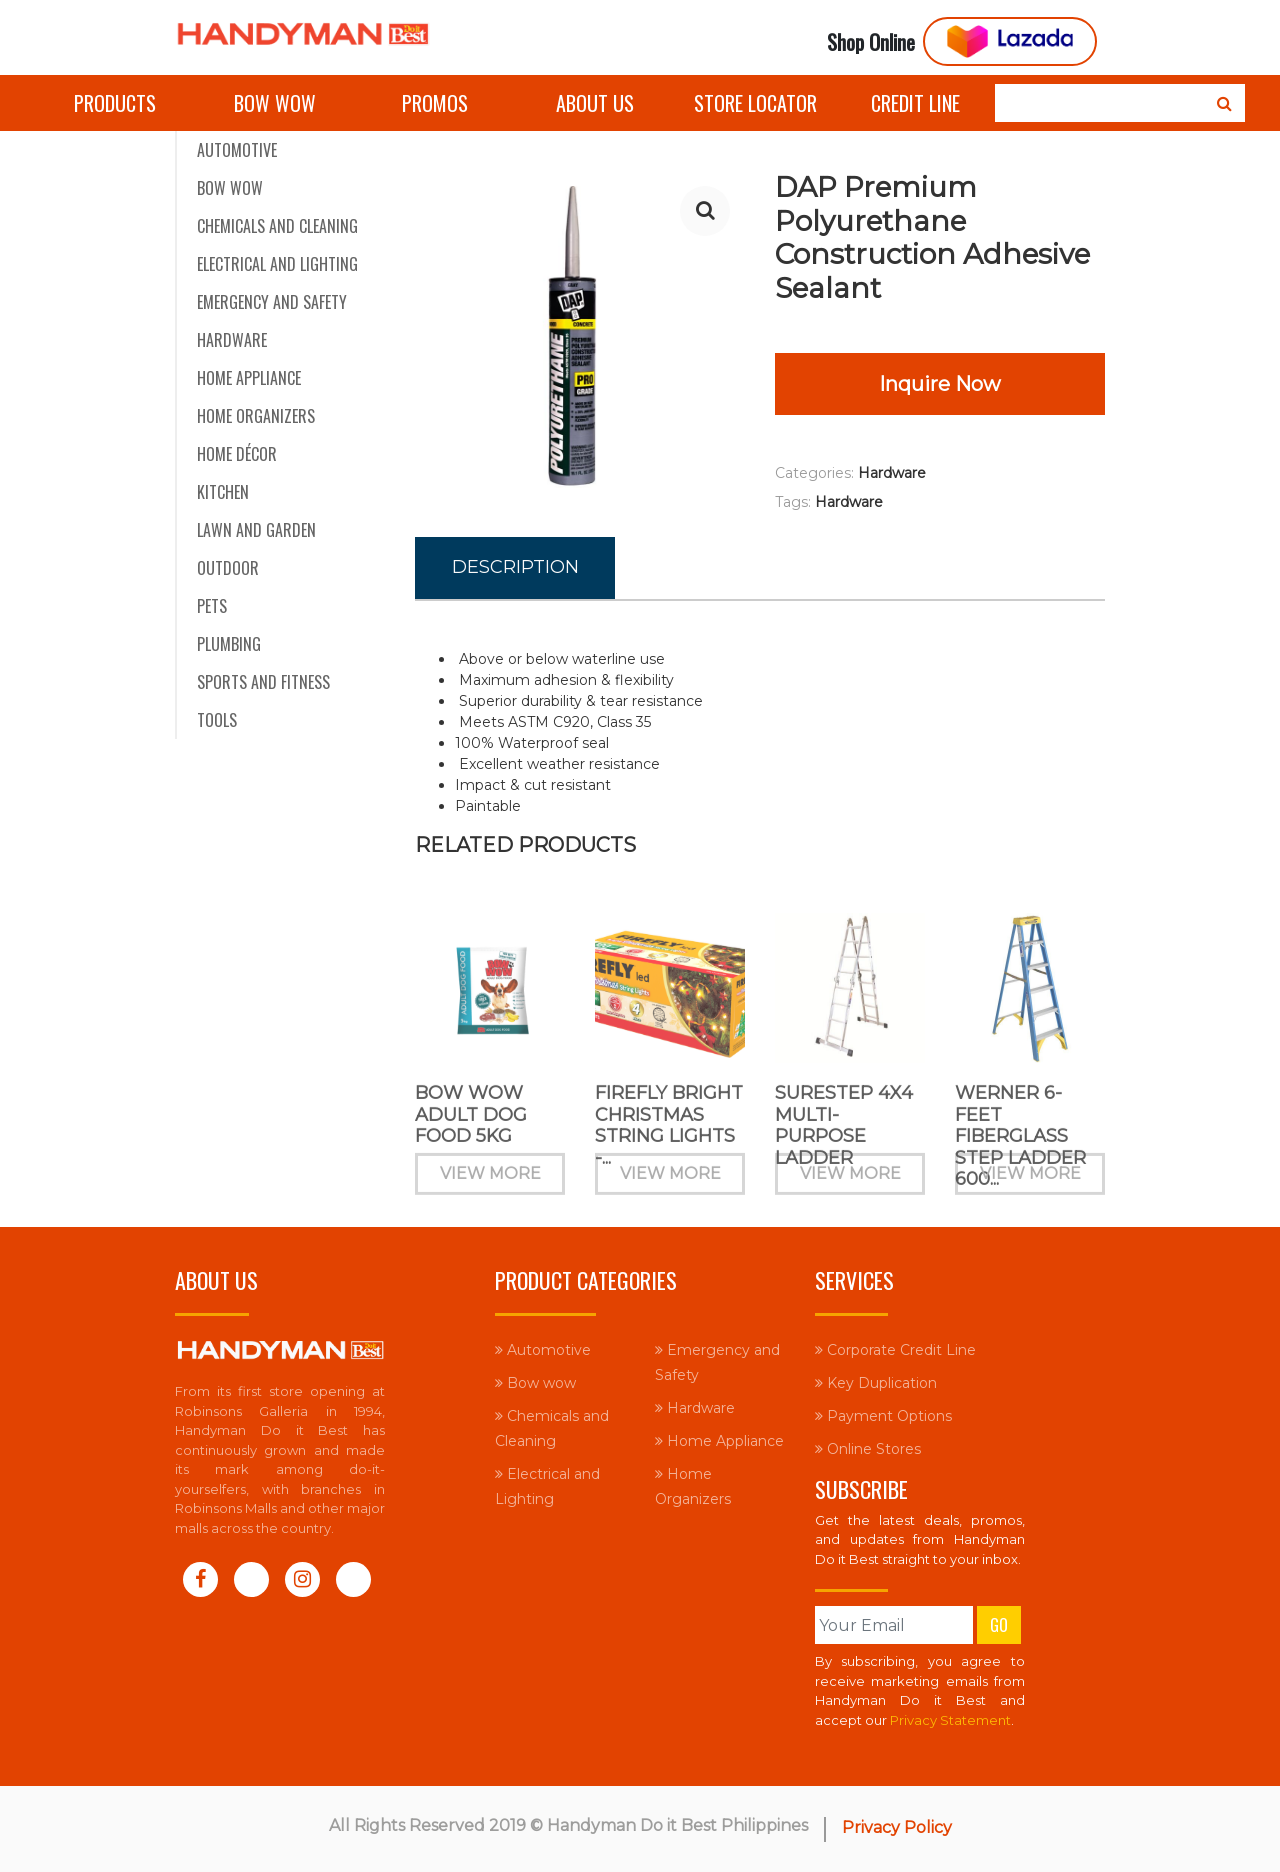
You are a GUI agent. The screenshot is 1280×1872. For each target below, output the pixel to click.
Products (115, 103)
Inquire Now (940, 384)
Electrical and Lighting (277, 264)
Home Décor (237, 454)
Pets (212, 606)
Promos (435, 103)
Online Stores (868, 1449)
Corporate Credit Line (895, 1350)
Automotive (237, 150)
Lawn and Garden (256, 530)
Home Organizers (256, 416)
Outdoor (228, 568)
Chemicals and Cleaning (277, 226)
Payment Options (883, 1416)
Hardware (232, 340)
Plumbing (229, 644)
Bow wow (275, 103)
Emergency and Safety (272, 302)
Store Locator (755, 103)
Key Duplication (876, 1383)
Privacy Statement (950, 1720)
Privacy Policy (897, 1827)
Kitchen (223, 492)
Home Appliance (249, 378)
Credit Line (915, 103)
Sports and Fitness (263, 682)
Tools (217, 720)
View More (490, 1183)
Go (999, 1625)
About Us (595, 103)
